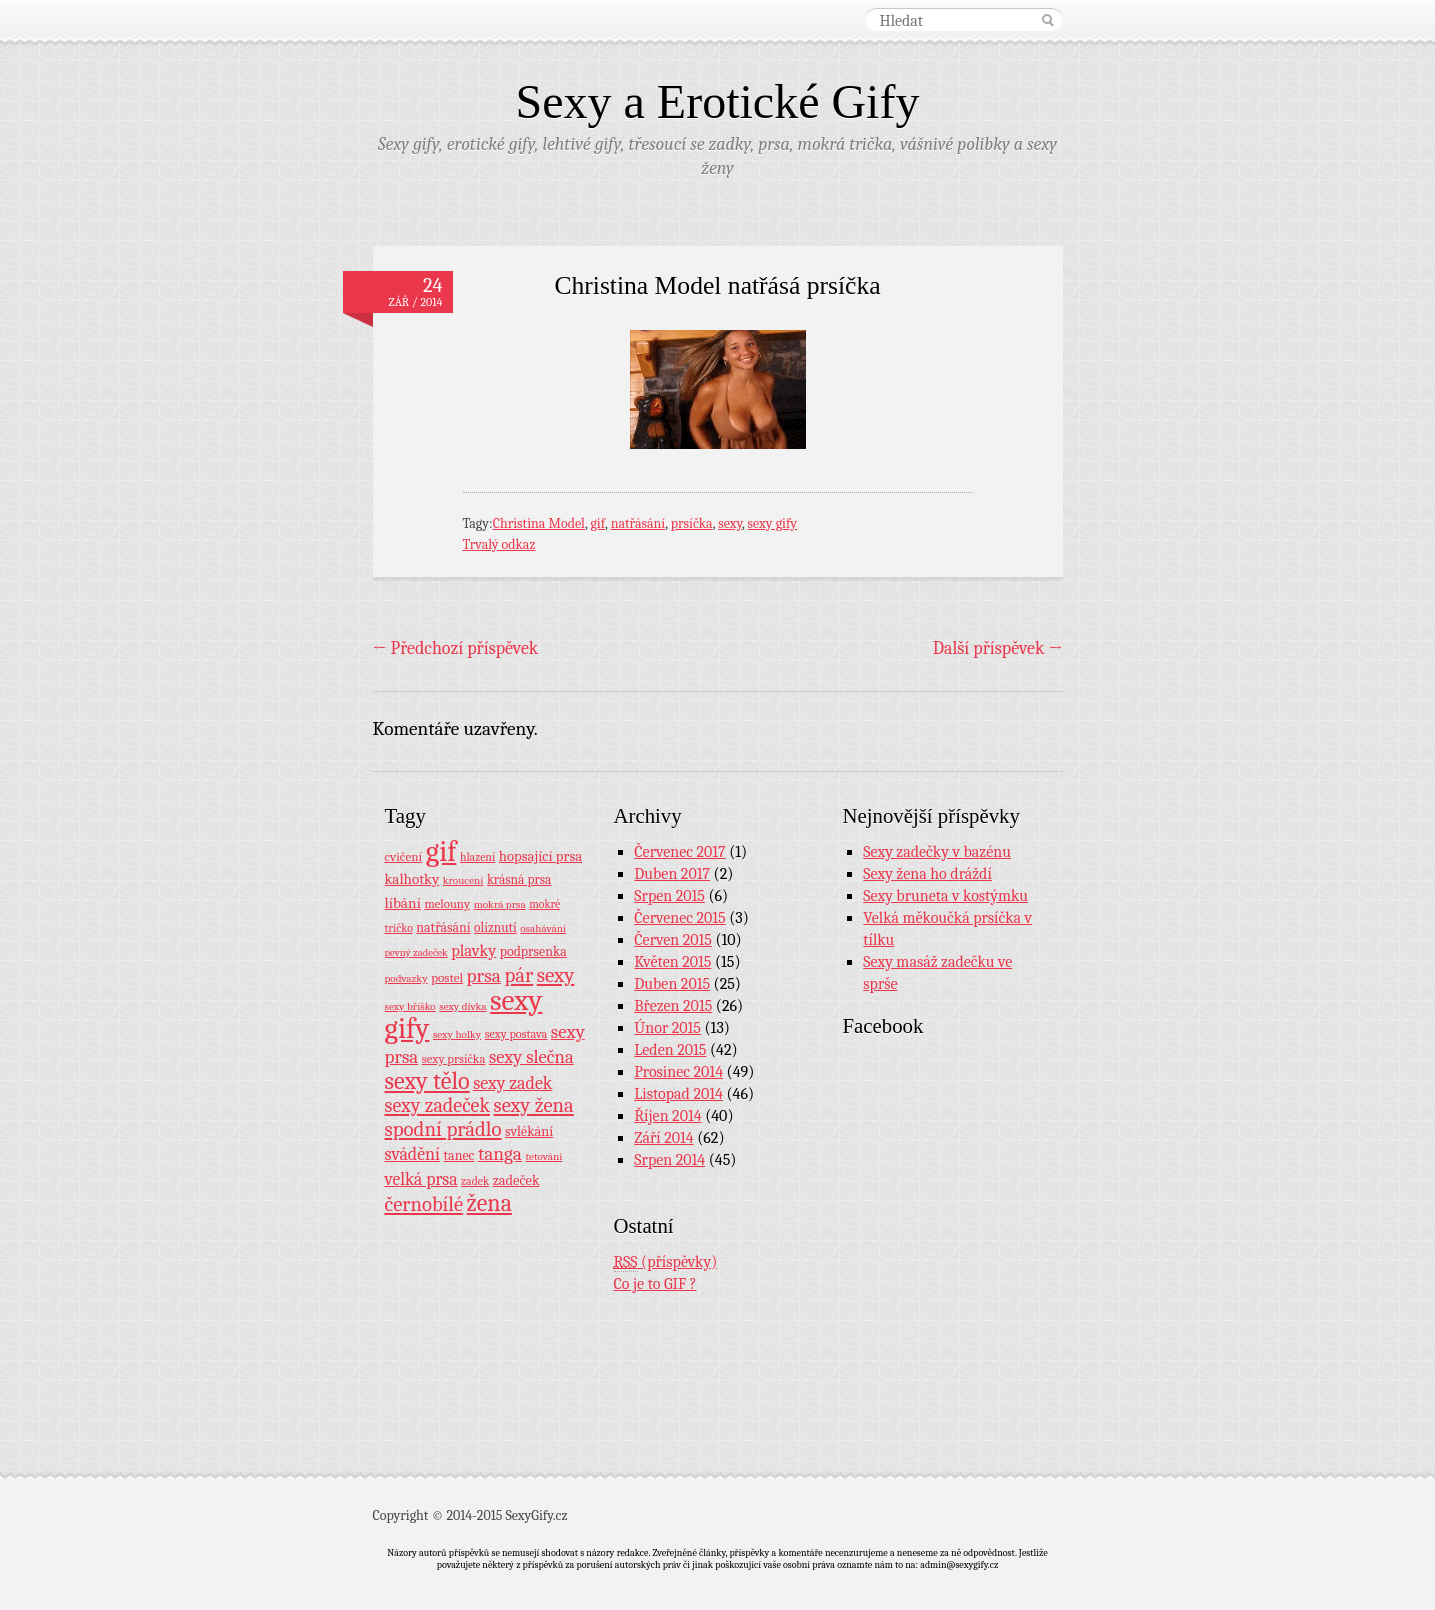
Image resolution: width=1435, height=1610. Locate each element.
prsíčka (692, 523)
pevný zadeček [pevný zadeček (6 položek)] (416, 952)
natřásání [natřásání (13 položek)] (443, 927)
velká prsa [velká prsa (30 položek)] (421, 1179)
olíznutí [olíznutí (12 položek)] (495, 927)
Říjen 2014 (667, 1116)
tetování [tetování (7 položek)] (543, 1156)
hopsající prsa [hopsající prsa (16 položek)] (540, 856)
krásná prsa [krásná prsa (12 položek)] (519, 879)
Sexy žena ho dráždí (927, 874)
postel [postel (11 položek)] (447, 977)
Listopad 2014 (678, 1094)
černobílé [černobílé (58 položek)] (424, 1204)
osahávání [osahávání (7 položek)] (543, 928)
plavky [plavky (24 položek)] (473, 950)
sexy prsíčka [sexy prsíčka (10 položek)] (454, 1059)
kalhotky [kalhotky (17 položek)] (412, 879)
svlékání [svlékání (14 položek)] (529, 1131)
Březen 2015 (673, 1006)
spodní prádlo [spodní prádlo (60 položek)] (443, 1129)
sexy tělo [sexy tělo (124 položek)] (427, 1081)
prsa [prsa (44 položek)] (484, 976)
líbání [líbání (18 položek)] (403, 903)
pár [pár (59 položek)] (518, 975)
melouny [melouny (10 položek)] (447, 904)
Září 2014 (663, 1138)
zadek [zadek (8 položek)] (475, 1181)
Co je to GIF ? (655, 1284)
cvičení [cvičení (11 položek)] (404, 856)
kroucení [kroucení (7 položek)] (463, 880)
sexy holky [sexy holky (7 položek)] (457, 1034)
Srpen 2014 (669, 1160)
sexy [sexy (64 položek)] (556, 975)
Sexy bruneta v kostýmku (945, 896)
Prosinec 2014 (678, 1072)
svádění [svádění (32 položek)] (413, 1154)
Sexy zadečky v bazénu (937, 852)
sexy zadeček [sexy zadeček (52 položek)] (438, 1105)
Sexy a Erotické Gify (718, 101)
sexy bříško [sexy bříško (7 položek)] (410, 1006)
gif (597, 523)
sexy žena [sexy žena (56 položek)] (534, 1105)
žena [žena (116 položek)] (489, 1203)
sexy (730, 523)
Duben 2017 (672, 874)
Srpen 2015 (669, 896)
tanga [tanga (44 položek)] (500, 1154)
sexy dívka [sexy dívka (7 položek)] (462, 1006)
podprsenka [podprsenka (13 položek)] (533, 951)
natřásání (638, 523)
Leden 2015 (670, 1050)
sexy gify (773, 523)
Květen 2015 (672, 962)
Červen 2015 (673, 940)
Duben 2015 (672, 984)
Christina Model (539, 523)
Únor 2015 (667, 1028)
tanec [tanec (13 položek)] (459, 1155)
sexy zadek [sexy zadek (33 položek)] (512, 1083)
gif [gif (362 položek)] (441, 851)
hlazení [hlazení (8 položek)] (477, 857)
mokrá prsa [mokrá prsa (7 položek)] (500, 904)
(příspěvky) (666, 1262)
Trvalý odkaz (499, 544)
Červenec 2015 (679, 918)
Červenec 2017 (679, 852)
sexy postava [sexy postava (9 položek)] (516, 1034)
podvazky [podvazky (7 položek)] (406, 978)
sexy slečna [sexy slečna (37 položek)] (531, 1057)
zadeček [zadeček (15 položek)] (516, 1180)
